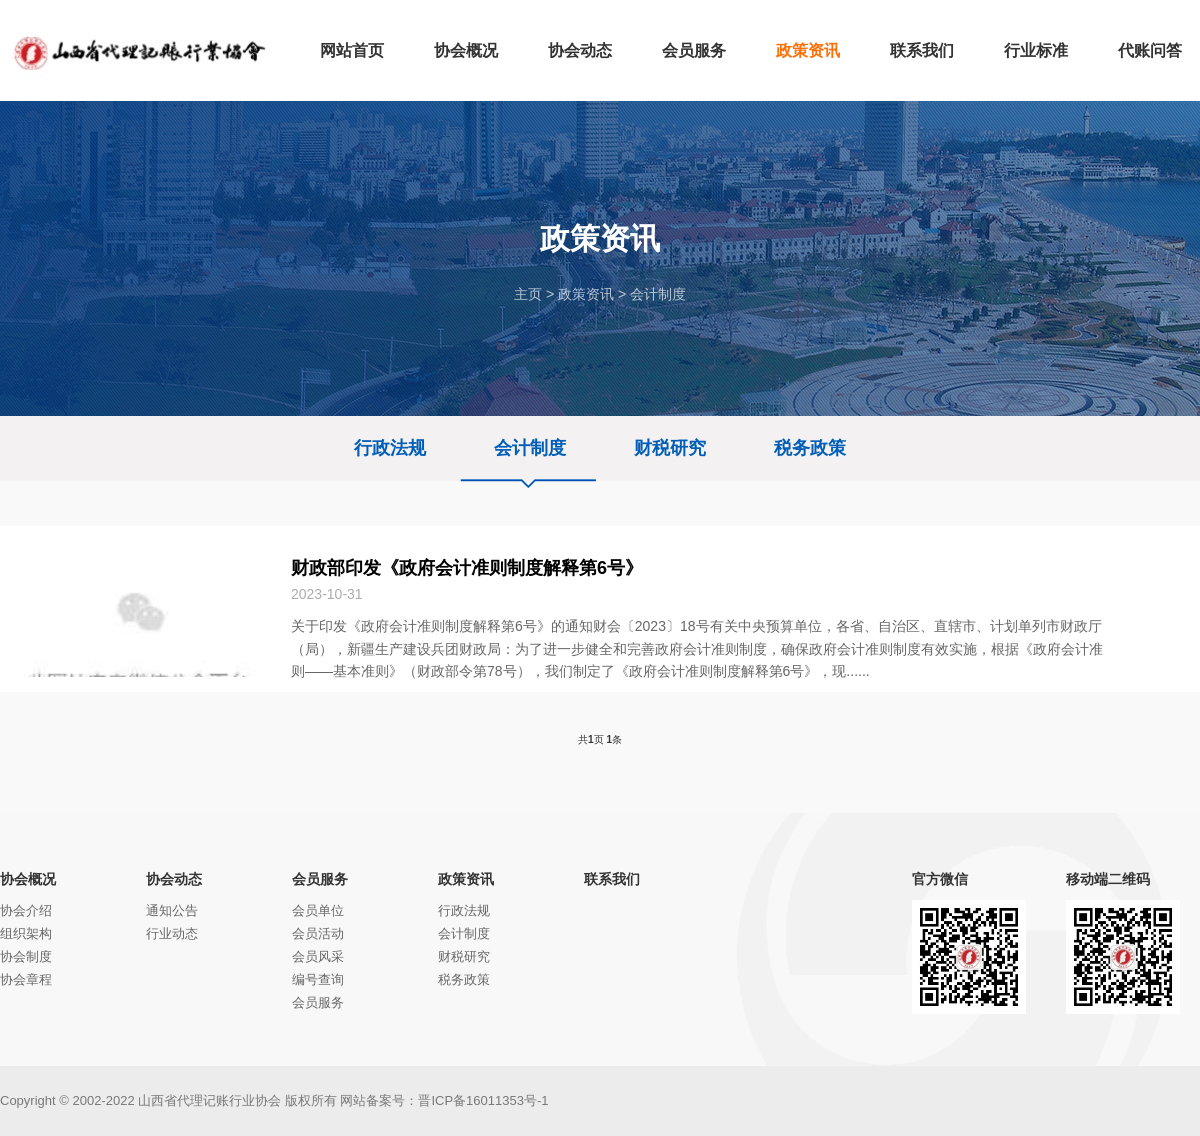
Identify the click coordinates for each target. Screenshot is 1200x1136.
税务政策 (810, 448)
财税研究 (670, 448)
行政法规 (390, 448)
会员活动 (318, 933)
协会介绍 (26, 910)
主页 (528, 294)
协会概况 (28, 879)
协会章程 (26, 979)
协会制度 (26, 956)
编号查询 (318, 979)
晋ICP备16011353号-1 (483, 1100)
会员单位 (318, 910)
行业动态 (172, 933)
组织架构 (26, 933)
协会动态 (174, 879)
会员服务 (320, 879)
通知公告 (172, 910)
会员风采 (318, 956)
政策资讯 (586, 294)
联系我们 (612, 879)
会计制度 (658, 294)
